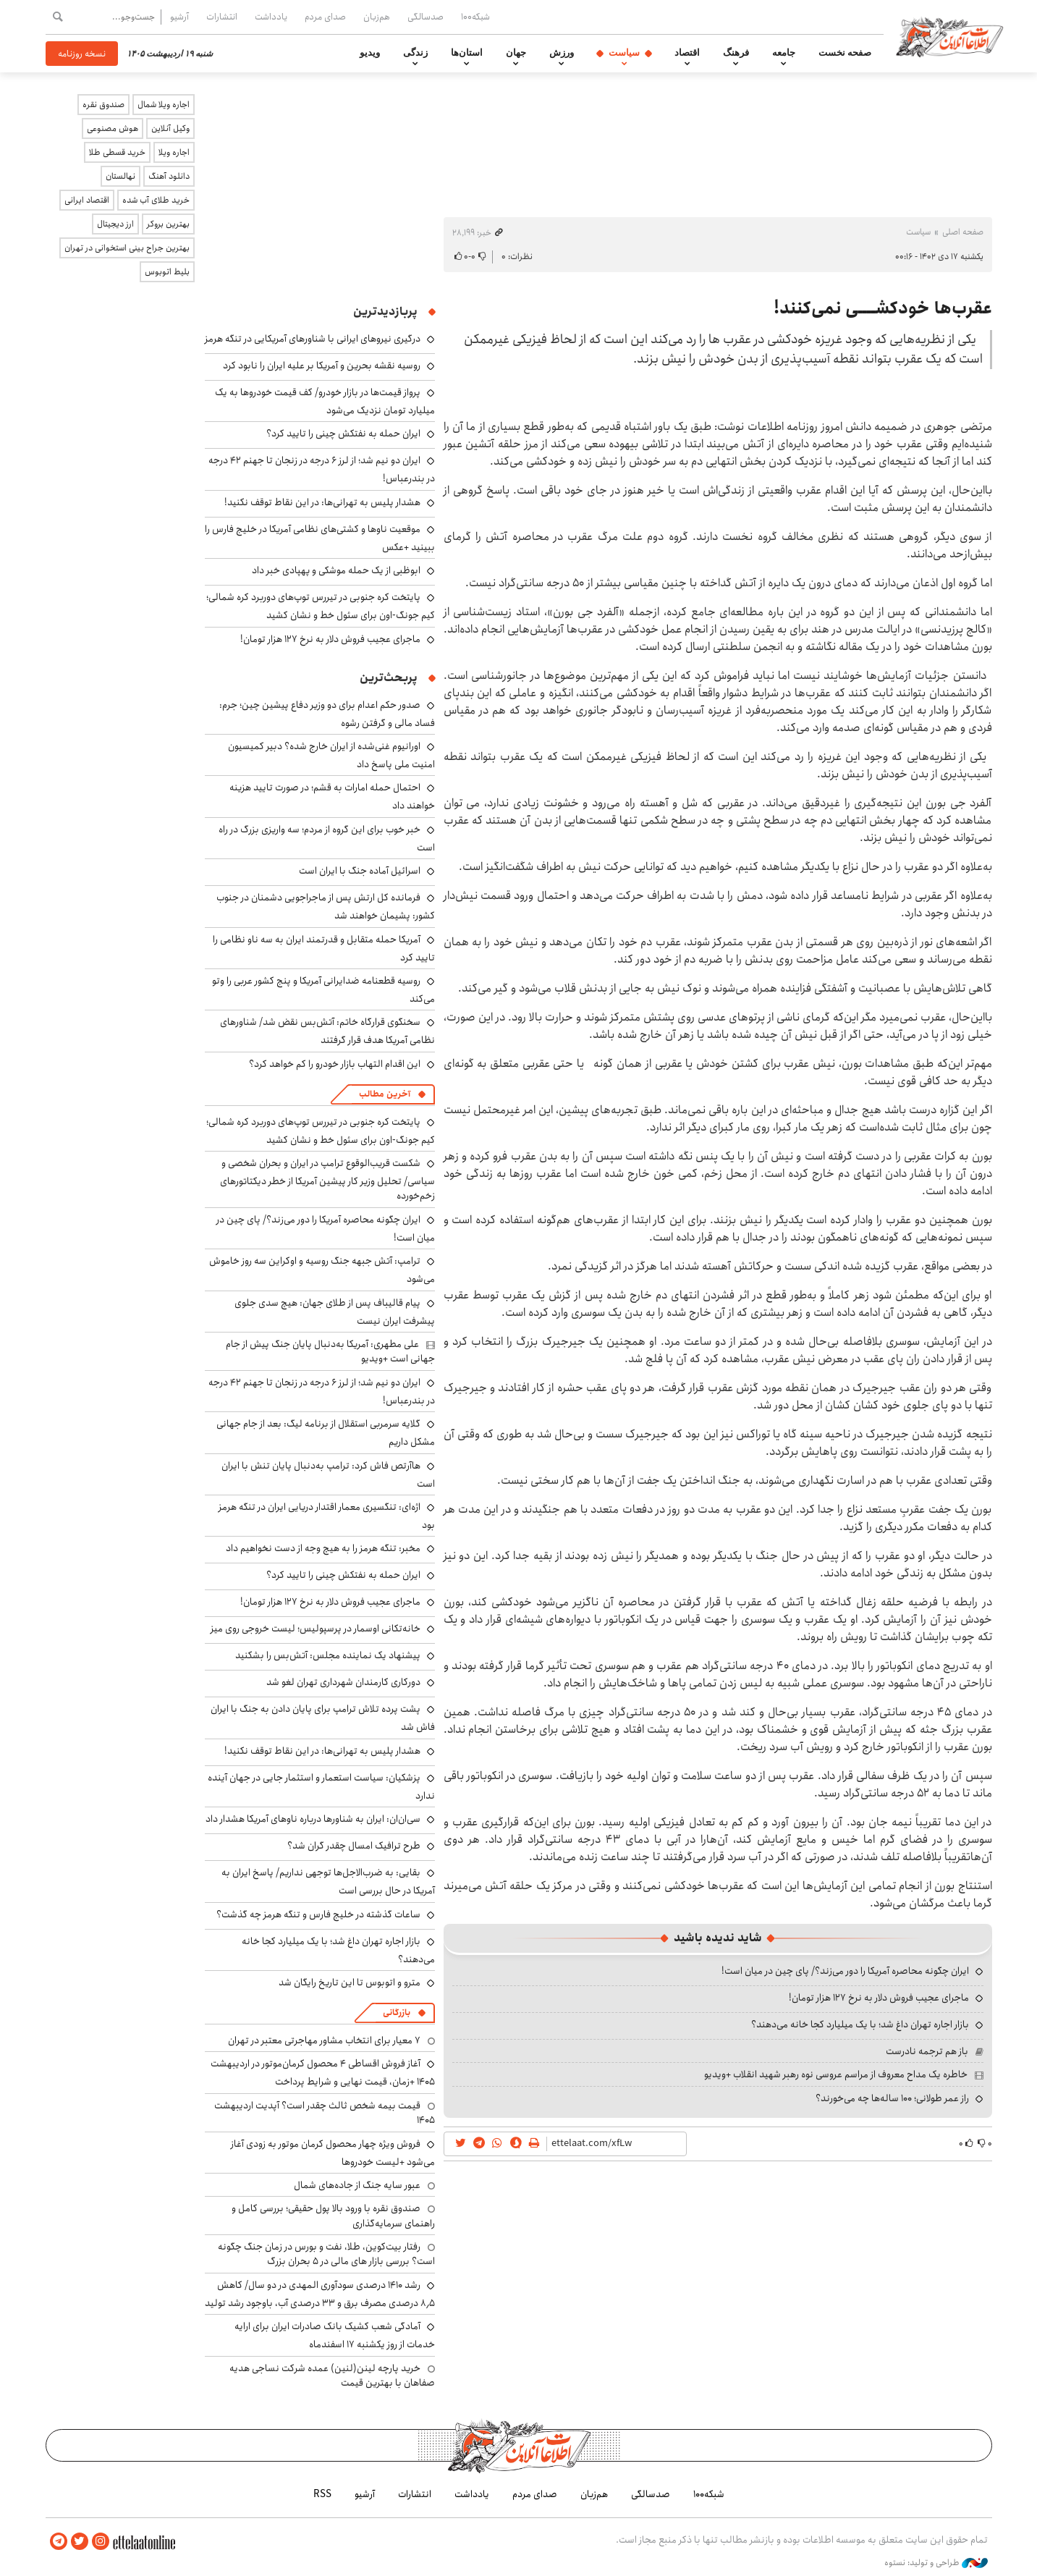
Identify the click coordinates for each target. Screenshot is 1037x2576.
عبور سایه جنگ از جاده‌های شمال (357, 2185)
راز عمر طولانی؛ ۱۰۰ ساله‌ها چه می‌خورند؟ (892, 2098)
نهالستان (120, 176)
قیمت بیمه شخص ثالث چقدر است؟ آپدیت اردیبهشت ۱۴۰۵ (324, 2113)
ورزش (561, 53)
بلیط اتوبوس (167, 272)
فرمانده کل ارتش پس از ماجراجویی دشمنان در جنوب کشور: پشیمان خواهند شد (325, 907)
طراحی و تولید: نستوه (936, 2560)
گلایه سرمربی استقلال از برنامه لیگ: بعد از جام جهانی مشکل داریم (325, 1433)
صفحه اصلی (962, 232)
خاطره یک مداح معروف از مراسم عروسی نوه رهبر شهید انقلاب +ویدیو (836, 2074)
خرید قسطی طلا (117, 152)
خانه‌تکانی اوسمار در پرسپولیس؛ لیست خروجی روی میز (315, 1629)
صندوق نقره (103, 104)
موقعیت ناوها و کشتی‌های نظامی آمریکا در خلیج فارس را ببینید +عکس (320, 538)
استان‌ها (467, 53)
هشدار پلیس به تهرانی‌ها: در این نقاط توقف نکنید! (322, 502)
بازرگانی (396, 2012)
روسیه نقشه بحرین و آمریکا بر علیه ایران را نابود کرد (321, 365)
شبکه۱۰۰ (475, 16)
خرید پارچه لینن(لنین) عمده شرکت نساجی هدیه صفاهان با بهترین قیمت (332, 2375)
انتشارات (221, 16)
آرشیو (179, 16)
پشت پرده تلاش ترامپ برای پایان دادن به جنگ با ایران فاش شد (323, 1718)
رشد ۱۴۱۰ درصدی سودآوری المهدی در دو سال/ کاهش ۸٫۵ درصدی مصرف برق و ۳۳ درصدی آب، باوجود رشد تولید (320, 2294)
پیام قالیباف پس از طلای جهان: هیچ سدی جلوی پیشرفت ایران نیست (334, 1312)
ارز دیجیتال (115, 224)
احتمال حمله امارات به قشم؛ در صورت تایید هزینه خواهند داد (332, 797)
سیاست (624, 53)
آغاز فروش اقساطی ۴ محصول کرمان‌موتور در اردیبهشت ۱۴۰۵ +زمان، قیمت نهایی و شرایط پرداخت (323, 2073)
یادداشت (271, 16)
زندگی (415, 53)
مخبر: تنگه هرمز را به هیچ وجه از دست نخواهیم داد (323, 1548)
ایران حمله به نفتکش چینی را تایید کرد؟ (343, 434)
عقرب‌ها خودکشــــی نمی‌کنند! (883, 308)
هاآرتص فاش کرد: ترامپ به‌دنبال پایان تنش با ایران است (328, 1475)
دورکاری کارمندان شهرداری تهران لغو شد (343, 1682)
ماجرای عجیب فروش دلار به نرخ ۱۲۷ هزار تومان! (879, 1998)
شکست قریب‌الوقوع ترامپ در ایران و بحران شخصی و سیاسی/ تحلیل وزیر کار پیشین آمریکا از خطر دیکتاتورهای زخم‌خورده (327, 1179)
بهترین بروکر (168, 224)
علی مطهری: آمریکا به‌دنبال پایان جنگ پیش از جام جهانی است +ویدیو (330, 1351)
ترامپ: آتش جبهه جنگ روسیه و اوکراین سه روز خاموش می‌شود (322, 1270)
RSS (322, 2493)
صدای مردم (325, 16)
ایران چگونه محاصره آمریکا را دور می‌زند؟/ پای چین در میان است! (845, 1971)
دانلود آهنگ (169, 176)
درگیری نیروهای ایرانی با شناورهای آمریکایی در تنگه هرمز (312, 339)
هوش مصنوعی (112, 128)
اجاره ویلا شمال (163, 104)
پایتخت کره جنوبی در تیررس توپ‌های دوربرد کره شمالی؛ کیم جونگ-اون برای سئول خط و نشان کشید (320, 606)
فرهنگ (736, 53)
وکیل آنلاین (170, 128)
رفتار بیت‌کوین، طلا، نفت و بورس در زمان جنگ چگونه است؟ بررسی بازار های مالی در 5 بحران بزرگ (326, 2254)
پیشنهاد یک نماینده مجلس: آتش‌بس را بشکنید (327, 1655)
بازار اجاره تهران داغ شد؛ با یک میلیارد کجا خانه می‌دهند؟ (860, 2024)
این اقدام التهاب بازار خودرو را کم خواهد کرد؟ (334, 1064)
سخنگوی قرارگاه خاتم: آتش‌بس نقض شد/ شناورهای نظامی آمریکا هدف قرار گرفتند (327, 1031)
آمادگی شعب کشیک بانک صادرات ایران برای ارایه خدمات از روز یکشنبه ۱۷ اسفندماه (334, 2335)
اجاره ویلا (174, 152)
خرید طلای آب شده (156, 200)
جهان (516, 53)
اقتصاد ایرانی (86, 200)
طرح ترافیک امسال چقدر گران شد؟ (353, 1846)
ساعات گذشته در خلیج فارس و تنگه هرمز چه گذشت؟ (318, 1914)
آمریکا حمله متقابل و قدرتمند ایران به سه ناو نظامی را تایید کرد (324, 949)
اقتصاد (687, 53)
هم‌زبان (376, 16)
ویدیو (370, 53)
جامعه (783, 53)
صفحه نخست (844, 53)
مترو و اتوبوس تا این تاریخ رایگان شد (349, 1982)
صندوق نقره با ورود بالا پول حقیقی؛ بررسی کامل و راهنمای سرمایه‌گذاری (333, 2215)
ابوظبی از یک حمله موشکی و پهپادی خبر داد (336, 570)
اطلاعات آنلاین (956, 36)
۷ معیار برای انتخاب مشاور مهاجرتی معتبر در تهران (324, 2040)
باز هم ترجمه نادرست (927, 2051)
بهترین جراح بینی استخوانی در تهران (127, 248)
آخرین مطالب (384, 1094)
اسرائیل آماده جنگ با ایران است (359, 871)
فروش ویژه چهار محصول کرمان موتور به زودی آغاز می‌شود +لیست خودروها (333, 2153)
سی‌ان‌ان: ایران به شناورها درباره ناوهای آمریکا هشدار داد (313, 1819)
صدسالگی (425, 16)
